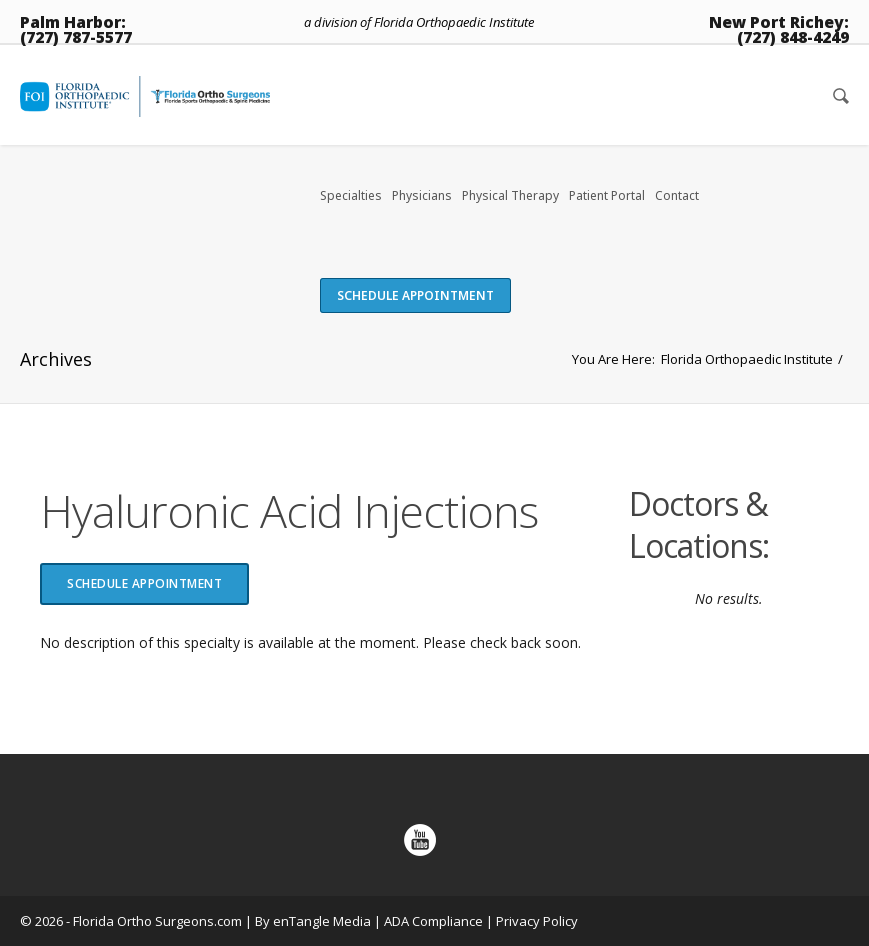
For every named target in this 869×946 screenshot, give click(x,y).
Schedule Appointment (415, 295)
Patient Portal (607, 195)
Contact (677, 195)
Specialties (351, 195)
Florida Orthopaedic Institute (747, 359)
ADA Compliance (433, 921)
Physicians (422, 195)
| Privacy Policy (532, 921)
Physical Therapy (510, 195)
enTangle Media (322, 921)
